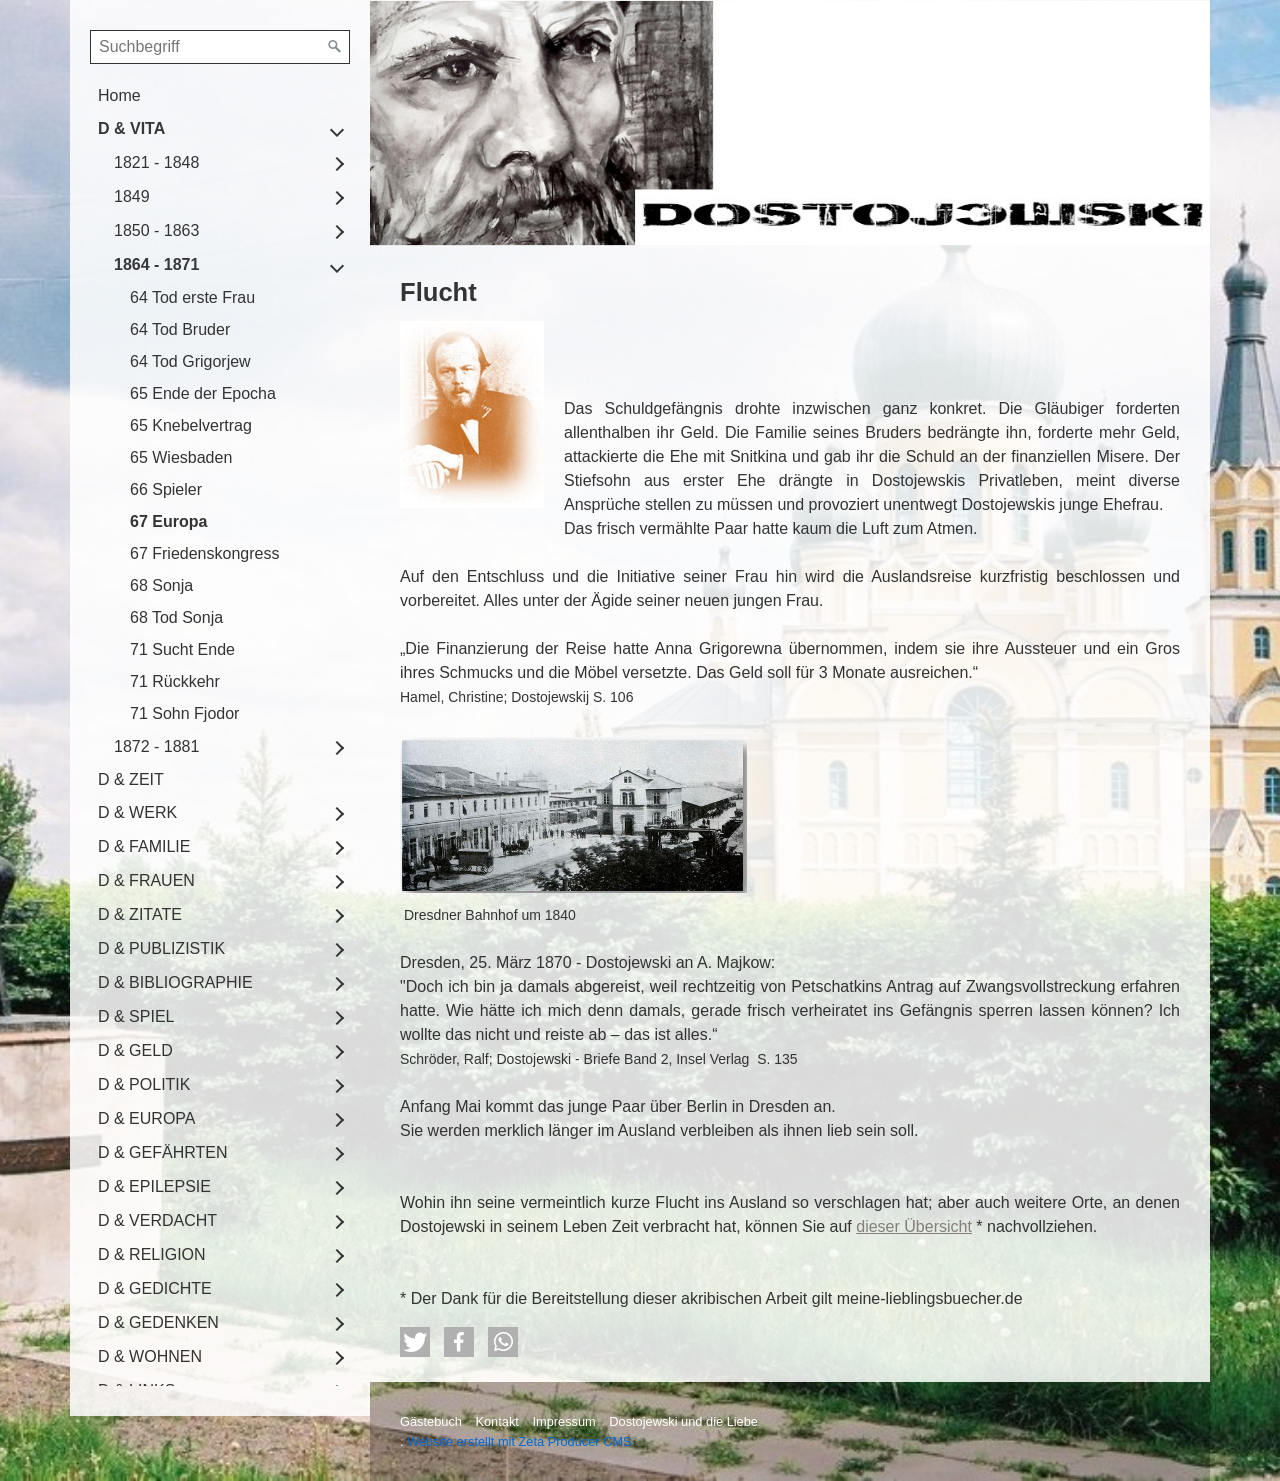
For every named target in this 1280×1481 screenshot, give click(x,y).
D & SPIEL (136, 1016)
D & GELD (135, 1050)
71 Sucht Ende (182, 649)
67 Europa (168, 521)
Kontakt (496, 1421)
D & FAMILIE (144, 846)
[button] (415, 1342)
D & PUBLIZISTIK (161, 948)
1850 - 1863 (156, 230)
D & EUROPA (147, 1118)
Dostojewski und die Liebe (683, 1421)
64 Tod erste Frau (192, 297)
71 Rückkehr (175, 681)
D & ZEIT (131, 779)
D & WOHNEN (150, 1356)
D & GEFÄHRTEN (163, 1152)
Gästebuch (431, 1421)
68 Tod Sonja (176, 617)
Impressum (563, 1421)
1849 (132, 196)
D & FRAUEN (146, 880)
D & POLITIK (144, 1084)
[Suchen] (335, 47)
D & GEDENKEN (158, 1322)
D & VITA (131, 128)
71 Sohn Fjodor (184, 713)
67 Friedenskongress (204, 553)
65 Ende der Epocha (203, 393)
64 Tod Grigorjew (190, 361)
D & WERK (137, 812)
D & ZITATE (140, 914)
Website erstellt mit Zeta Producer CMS (519, 1441)
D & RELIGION (152, 1254)
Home (119, 95)
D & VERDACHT (157, 1220)
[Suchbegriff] (220, 47)
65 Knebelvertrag (191, 425)
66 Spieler (166, 489)
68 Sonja (161, 585)
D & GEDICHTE (155, 1288)
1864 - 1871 (156, 264)
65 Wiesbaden (181, 457)
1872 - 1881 (156, 746)
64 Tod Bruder (180, 329)
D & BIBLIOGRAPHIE (175, 982)
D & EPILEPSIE (154, 1186)
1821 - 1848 (156, 162)
